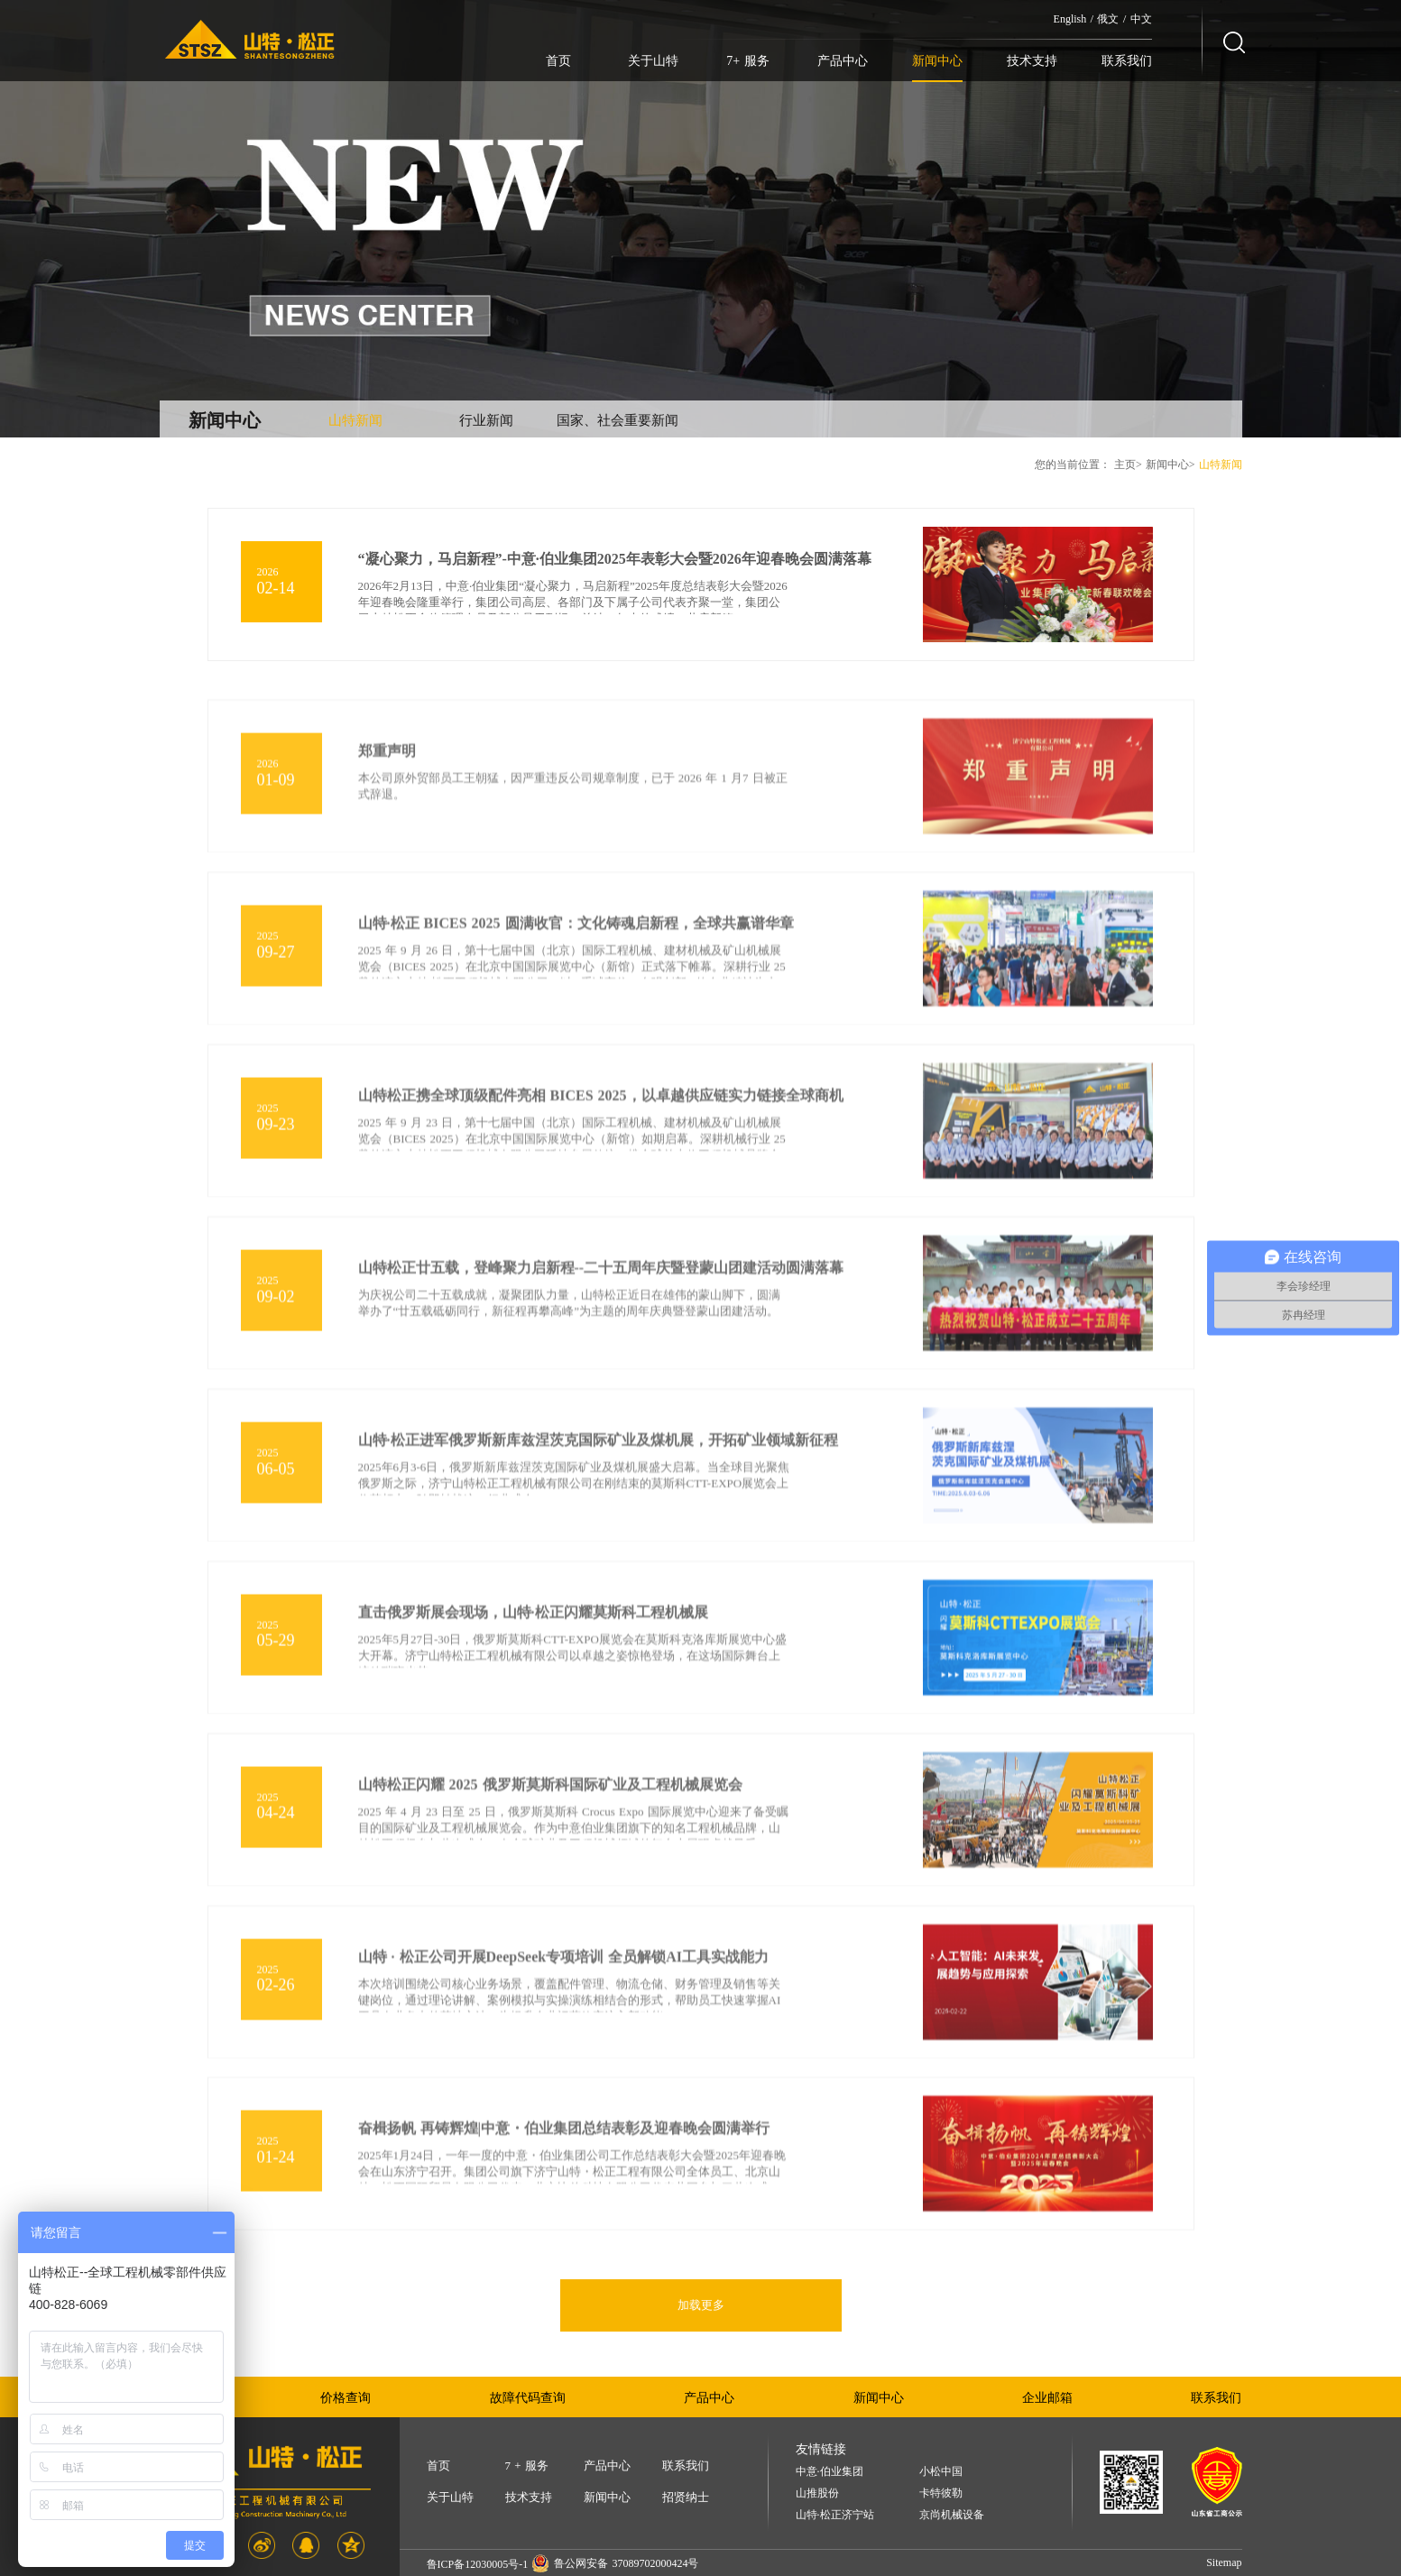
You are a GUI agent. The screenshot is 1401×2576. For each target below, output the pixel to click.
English (1070, 19)
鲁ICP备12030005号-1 (478, 2564)
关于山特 (653, 61)
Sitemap (1223, 2562)
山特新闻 (355, 420)
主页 (1125, 464)
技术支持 (1032, 61)
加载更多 (700, 2305)
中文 (1141, 19)
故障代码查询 (528, 2398)
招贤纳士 (685, 2497)
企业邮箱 (1047, 2398)
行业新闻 (486, 420)
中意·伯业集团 (829, 2472)
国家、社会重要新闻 (617, 420)
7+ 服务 (747, 61)
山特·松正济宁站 (835, 2515)
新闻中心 (937, 61)
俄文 (1108, 19)
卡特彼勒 (941, 2493)
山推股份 (817, 2493)
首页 (558, 61)
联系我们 (1126, 61)
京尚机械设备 (951, 2515)
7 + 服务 (526, 2465)
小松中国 (941, 2472)
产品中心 (842, 61)
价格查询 (345, 2398)
